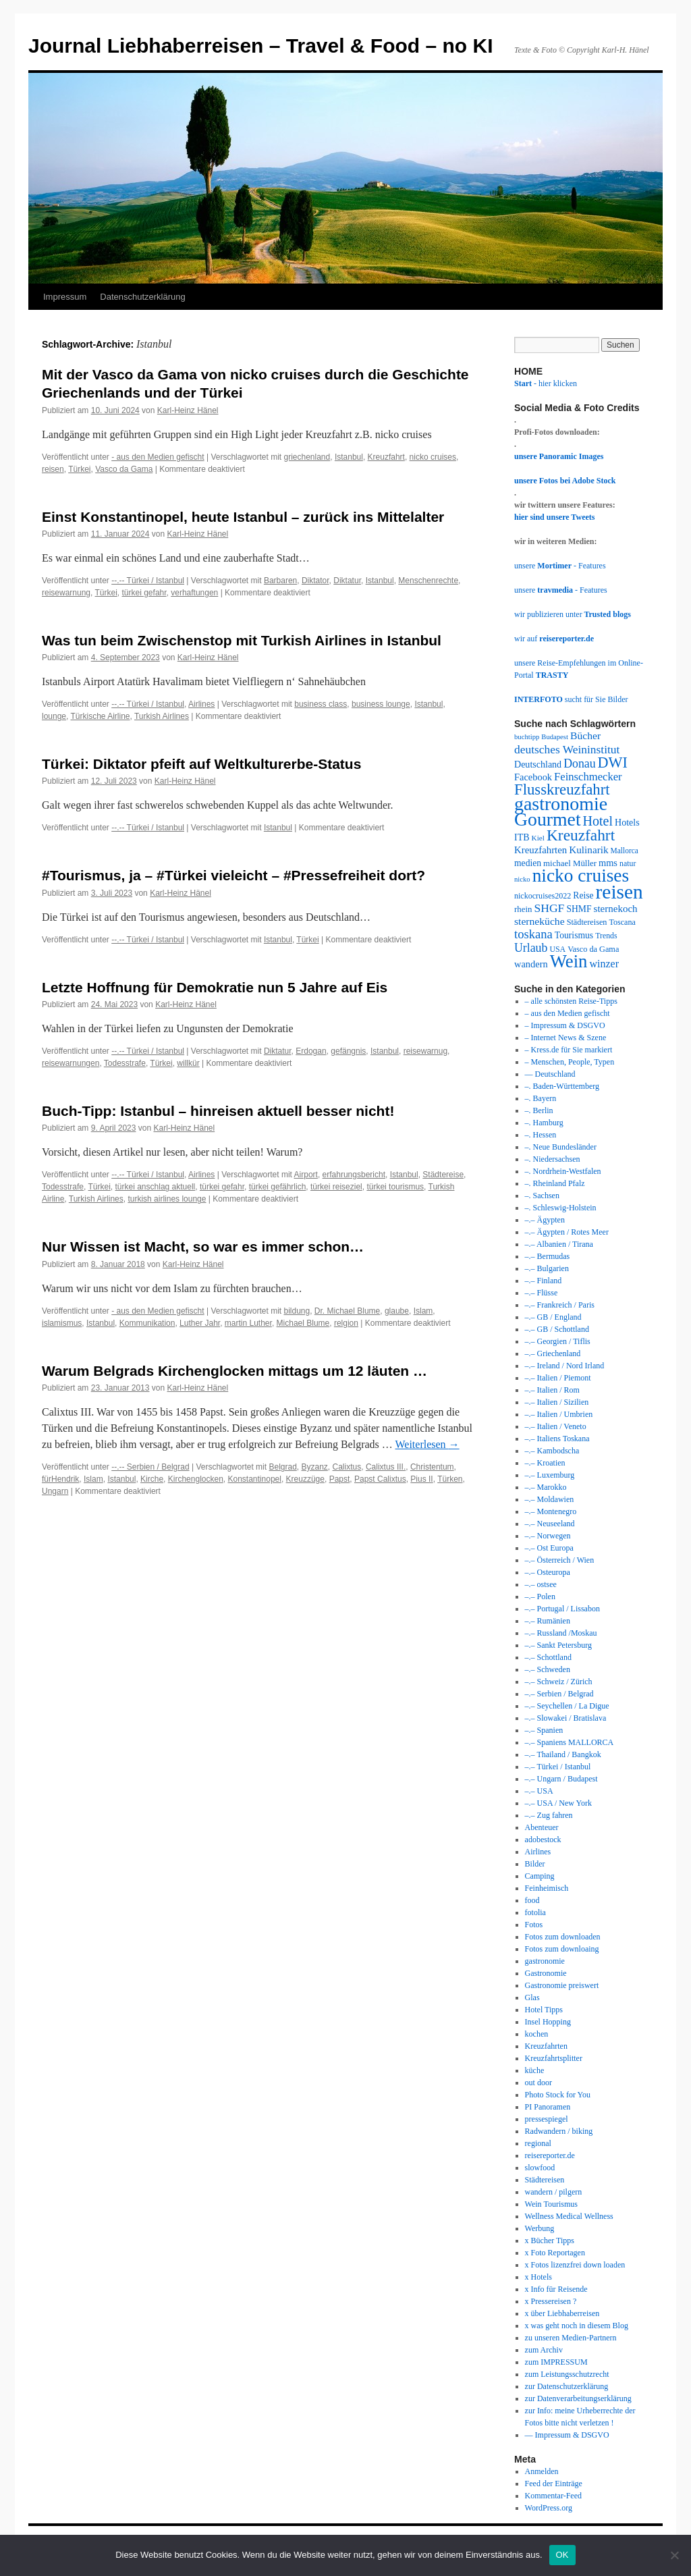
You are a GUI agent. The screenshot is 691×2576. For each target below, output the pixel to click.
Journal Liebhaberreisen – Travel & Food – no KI (260, 45)
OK (562, 2555)
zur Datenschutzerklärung (567, 2386)
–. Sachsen (542, 1195)
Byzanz (315, 1467)
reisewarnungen (70, 1063)
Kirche (151, 1479)
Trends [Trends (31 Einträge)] (606, 935)
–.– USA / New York (558, 1803)
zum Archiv (544, 2350)
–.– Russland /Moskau (561, 1633)
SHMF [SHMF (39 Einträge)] (578, 909)
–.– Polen (540, 1596)
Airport (306, 1174)
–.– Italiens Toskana (557, 1438)
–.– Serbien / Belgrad (559, 1693)
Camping (540, 1876)
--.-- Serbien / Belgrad (150, 1467)
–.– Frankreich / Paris (560, 1305)
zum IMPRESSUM (556, 2362)
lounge (54, 716)
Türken (449, 1479)
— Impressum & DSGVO (567, 2435)
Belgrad (282, 1467)
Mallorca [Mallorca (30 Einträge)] (624, 851)
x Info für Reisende (556, 2289)
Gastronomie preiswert (562, 1985)
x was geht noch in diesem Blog (576, 2325)
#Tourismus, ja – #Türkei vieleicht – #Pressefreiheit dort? (233, 875)
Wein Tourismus (551, 2204)
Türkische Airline (100, 716)
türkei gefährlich (277, 1186)
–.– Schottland (548, 1657)
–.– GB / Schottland (557, 1329)
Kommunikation (147, 1323)
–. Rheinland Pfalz (555, 1183)
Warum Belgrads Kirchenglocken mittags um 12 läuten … (234, 1370)
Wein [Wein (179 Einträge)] (569, 961)
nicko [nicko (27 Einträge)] (522, 879)
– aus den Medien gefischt (567, 1013)
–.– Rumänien (547, 1621)
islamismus (62, 1323)
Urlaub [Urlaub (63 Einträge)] (530, 948)
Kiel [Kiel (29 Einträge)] (538, 838)
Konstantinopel (254, 1479)
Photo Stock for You (557, 2094)
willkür (188, 1063)
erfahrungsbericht (354, 1174)
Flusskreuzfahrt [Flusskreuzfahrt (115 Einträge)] (562, 789)
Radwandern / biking (559, 2131)
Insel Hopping (548, 2022)
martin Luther (248, 1323)
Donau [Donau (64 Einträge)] (579, 763)
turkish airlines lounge (167, 1199)
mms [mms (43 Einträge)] (608, 862)
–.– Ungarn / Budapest (561, 1778)
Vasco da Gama (124, 469)
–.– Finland (543, 1280)
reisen (53, 469)
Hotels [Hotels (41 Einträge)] (627, 822)
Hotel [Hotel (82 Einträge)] (598, 820)
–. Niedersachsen (552, 1159)
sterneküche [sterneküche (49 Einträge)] (539, 921)
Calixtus (347, 1467)
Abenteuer (542, 1827)
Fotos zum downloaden (563, 1936)
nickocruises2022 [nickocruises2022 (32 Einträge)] (542, 896)
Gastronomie (546, 1973)
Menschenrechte (428, 580)
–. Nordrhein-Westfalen (563, 1171)
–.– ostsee (541, 1584)
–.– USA (539, 1791)
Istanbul (349, 457)
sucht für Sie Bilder (571, 699)
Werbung (540, 2228)
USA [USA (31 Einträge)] (557, 949)
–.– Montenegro (551, 1511)
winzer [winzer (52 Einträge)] (604, 963)
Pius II (421, 1479)
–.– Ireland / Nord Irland (565, 1365)
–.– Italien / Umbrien (559, 1414)
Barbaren (280, 580)
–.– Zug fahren (549, 1815)
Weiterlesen (427, 1444)
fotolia (535, 1912)
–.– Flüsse (541, 1292)
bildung (296, 1311)
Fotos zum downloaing (562, 1949)
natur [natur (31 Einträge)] (627, 863)
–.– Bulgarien (547, 1268)
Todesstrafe (125, 1063)
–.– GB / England (553, 1317)
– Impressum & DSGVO (565, 1025)
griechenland (306, 457)
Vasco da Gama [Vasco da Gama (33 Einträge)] (593, 949)
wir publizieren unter (572, 614)
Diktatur (347, 580)
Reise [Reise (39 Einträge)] (583, 895)
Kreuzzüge (305, 1479)
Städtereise (443, 1174)
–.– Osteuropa (547, 1572)
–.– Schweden (547, 1669)
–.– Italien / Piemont (558, 1378)
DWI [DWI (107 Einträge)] (613, 762)
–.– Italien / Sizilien (557, 1402)
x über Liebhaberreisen (562, 2313)
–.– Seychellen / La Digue (567, 1706)
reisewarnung (66, 592)
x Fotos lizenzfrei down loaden (575, 2265)
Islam (423, 1311)
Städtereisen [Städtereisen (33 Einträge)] (587, 922)
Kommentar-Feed (553, 2495)
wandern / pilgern (553, 2192)
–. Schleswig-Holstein (561, 1207)
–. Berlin (539, 1110)
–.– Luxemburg (550, 1475)
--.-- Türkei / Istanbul (147, 580)
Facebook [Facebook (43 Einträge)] (533, 777)
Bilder (535, 1864)
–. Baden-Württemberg (562, 1086)
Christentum (432, 1467)
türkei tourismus (395, 1186)
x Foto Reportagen (555, 2252)
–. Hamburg (544, 1122)
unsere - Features (560, 565)
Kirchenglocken (195, 1479)
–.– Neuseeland (550, 1523)
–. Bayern (541, 1098)
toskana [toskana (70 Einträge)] (533, 934)
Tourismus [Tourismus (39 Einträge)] (574, 935)
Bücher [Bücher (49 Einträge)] (585, 735)
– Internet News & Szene (566, 1037)
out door (538, 2082)
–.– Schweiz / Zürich (558, 1681)
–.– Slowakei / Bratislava (566, 1718)
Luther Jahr (199, 1323)
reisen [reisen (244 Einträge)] (619, 892)
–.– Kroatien (545, 1463)
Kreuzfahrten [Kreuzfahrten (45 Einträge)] (540, 849)
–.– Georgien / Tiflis (557, 1341)
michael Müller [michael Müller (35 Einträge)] (570, 863)
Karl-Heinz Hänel (188, 410)
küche (535, 2070)
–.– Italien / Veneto (555, 1426)
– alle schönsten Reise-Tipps (571, 1001)
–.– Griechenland (553, 1353)
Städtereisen (545, 2179)
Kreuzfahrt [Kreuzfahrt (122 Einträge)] (581, 835)
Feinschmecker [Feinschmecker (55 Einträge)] (588, 776)
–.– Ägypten (545, 1220)
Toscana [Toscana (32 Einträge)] (622, 922)
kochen (537, 2034)
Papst (339, 1479)
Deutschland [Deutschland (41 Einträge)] (537, 764)
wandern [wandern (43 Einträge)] (531, 964)
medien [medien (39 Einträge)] (527, 863)
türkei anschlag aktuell (155, 1186)
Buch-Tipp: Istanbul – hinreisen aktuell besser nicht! (218, 1111)
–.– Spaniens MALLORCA (569, 1742)
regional (538, 2143)
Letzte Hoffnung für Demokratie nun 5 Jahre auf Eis (214, 987)
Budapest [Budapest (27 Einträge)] (554, 737)
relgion (346, 1323)
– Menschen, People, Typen (570, 1062)
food (532, 1900)
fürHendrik (60, 1479)
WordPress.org (548, 2508)
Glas (532, 1997)
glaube (397, 1311)
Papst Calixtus (380, 1479)
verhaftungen (194, 592)
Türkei (79, 469)
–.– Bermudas (547, 1256)
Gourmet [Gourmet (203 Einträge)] (547, 819)
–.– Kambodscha (552, 1450)
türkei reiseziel (336, 1186)
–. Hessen (541, 1134)
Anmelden (542, 2471)
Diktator (315, 580)
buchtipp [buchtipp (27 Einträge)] (526, 737)
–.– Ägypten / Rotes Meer (567, 1232)
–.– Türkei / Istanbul (558, 1766)
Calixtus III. (386, 1467)
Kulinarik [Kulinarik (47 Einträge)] (588, 849)
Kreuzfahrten (546, 2046)
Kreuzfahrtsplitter (553, 2058)
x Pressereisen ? (551, 2301)
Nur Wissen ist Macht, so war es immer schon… (203, 1246)
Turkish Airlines (161, 716)
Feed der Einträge (553, 2483)
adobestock (543, 1839)
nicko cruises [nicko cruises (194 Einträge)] (580, 875)
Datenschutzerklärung (142, 297)
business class (320, 704)
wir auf (554, 638)
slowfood (540, 2167)
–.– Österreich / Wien (560, 1560)
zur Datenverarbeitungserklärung (578, 2398)
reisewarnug (425, 1051)
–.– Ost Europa (549, 1548)
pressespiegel (546, 2119)
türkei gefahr (144, 592)
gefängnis (348, 1051)
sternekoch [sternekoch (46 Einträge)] (616, 908)
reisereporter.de (550, 2155)
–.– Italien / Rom (552, 1390)
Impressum (64, 297)
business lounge (381, 704)
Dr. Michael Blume (347, 1311)
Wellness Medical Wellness (569, 2216)
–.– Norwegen (548, 1535)
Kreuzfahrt (386, 457)
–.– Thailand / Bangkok (563, 1754)
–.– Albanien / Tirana (559, 1244)
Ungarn (55, 1491)
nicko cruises (433, 457)
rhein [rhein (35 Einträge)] (523, 909)
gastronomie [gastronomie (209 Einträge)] (560, 803)
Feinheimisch (547, 1888)
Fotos (534, 1924)
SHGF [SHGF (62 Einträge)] (549, 908)
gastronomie (545, 1961)
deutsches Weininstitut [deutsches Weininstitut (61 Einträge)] (566, 749)
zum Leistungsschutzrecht (567, 2374)
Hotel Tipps (544, 2009)
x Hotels (538, 2277)
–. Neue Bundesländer (561, 1147)
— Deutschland (550, 1074)
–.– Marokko (546, 1487)
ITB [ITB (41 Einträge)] (522, 837)
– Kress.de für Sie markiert (569, 1049)
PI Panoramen (548, 2107)
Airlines (201, 704)
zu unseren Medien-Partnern (571, 2337)
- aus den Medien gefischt (157, 457)
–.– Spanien (544, 1730)
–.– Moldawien (549, 1499)
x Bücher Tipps (549, 2240)
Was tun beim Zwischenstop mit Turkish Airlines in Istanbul (241, 640)
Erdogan (311, 1051)
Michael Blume (303, 1323)
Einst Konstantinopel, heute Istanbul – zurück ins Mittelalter (243, 517)
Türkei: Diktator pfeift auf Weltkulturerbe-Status (201, 764)
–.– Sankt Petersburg (558, 1645)
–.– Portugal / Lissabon (562, 1608)
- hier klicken (545, 383)
